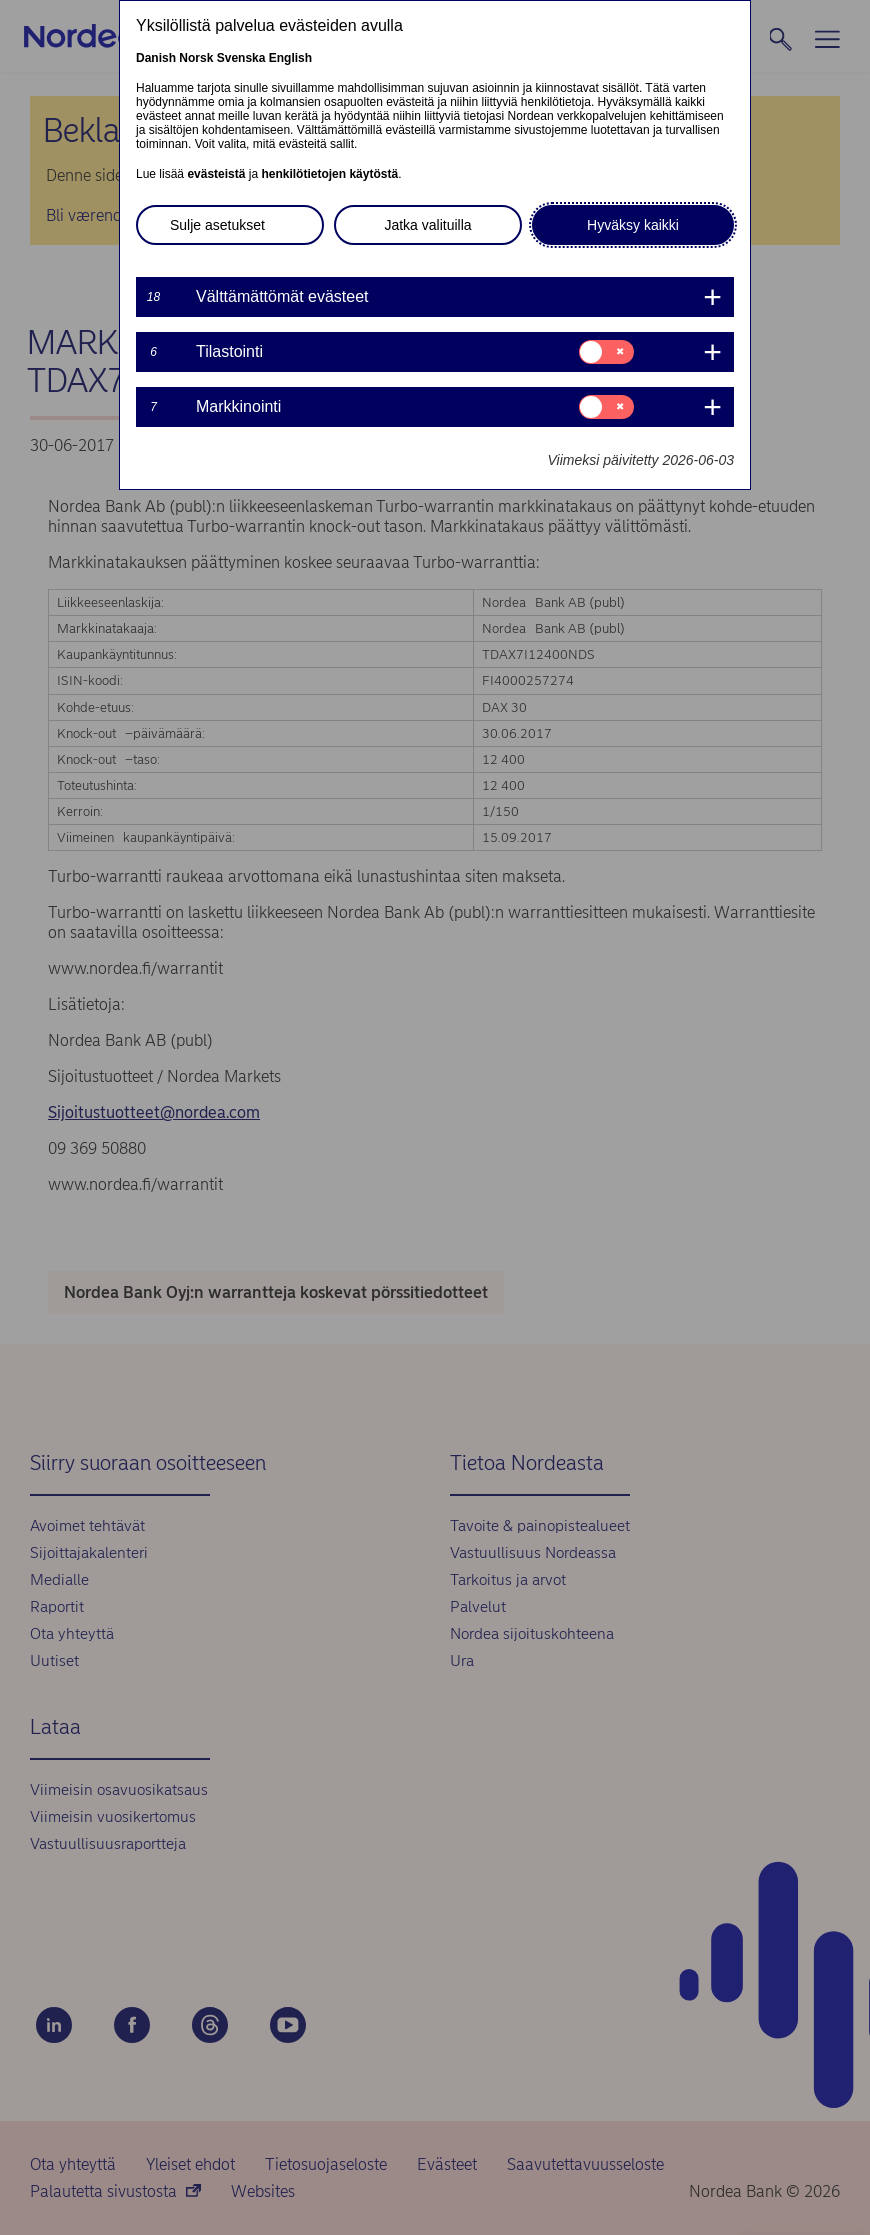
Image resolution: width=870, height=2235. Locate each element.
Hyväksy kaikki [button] (633, 225)
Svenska (241, 58)
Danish (156, 58)
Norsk (196, 58)
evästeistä (216, 174)
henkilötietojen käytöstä (329, 174)
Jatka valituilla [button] (427, 225)
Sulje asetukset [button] (217, 225)
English (290, 58)
